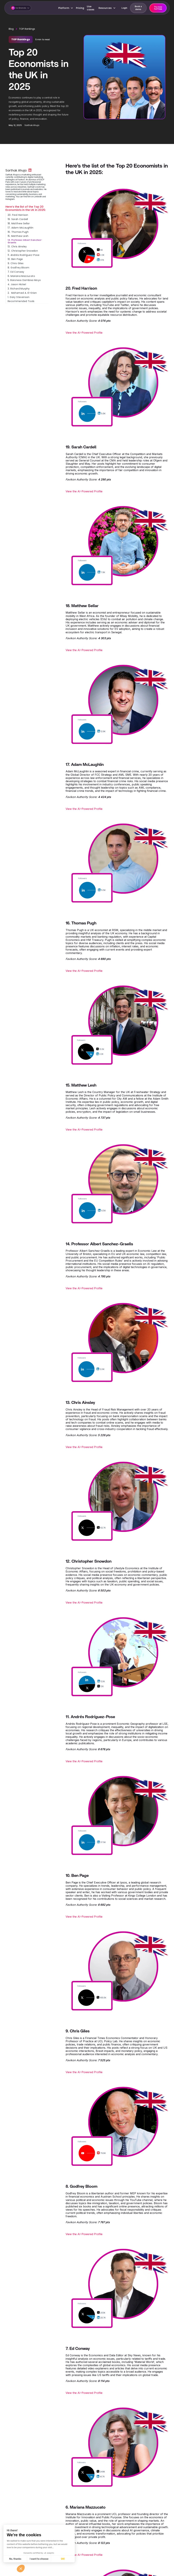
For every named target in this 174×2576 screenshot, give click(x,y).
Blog (11, 29)
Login (124, 7)
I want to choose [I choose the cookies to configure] (39, 2558)
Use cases (90, 8)
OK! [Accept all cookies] (63, 2558)
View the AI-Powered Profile (84, 332)
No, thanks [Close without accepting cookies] (15, 2558)
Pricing (80, 8)
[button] (20, 8)
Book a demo (138, 8)
